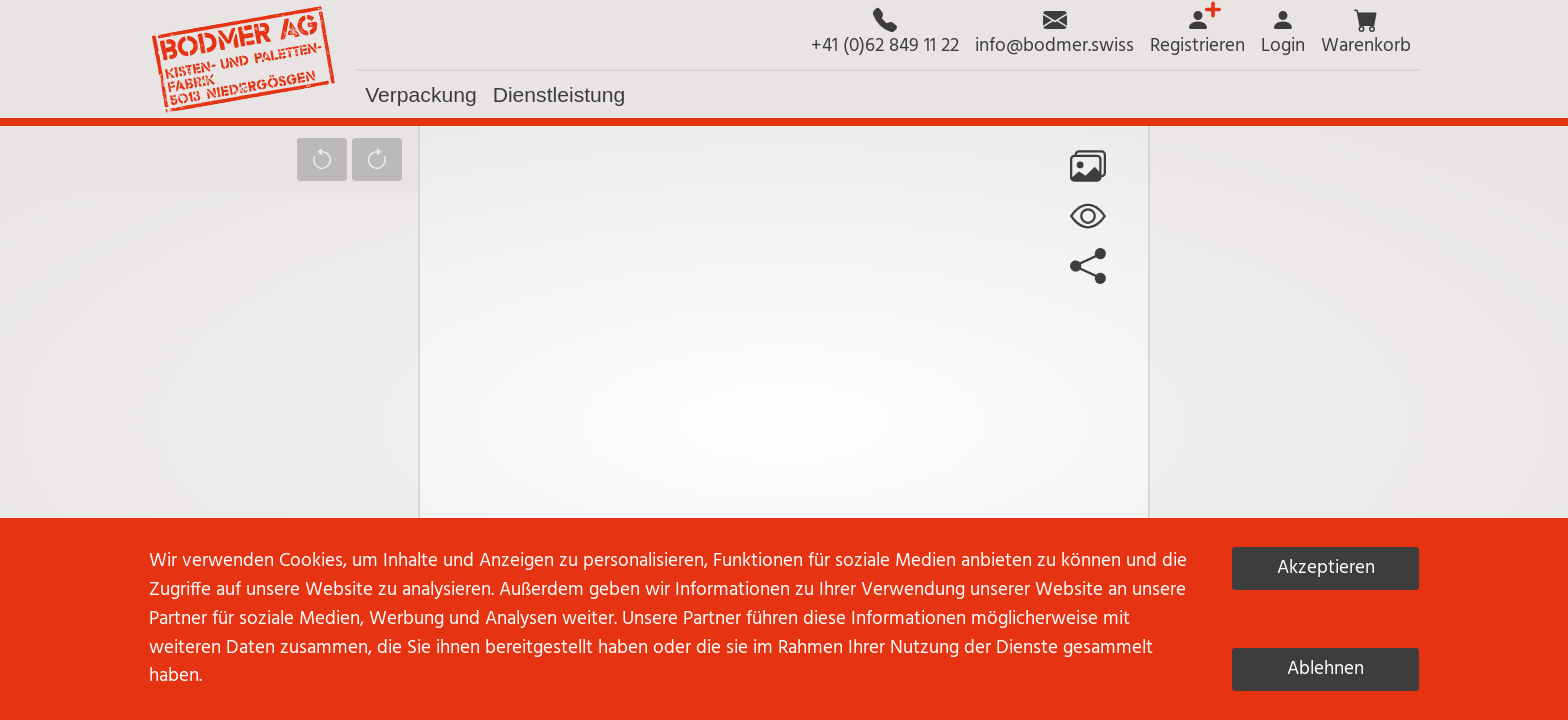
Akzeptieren (1326, 568)
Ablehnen (1325, 669)
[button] (1366, 34)
